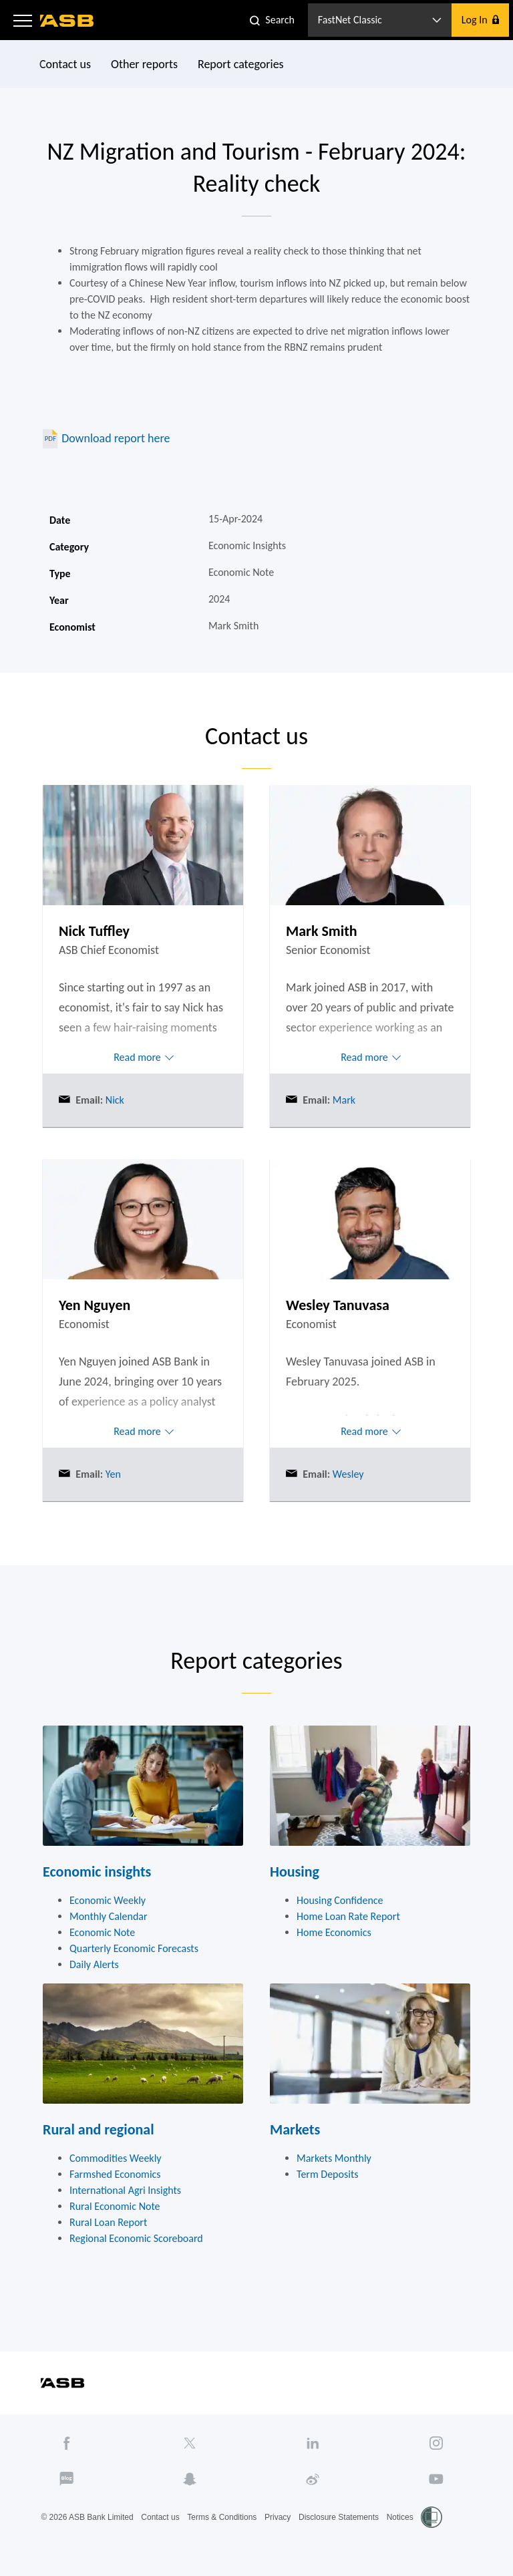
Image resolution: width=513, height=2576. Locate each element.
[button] (22, 20)
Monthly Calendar (108, 1916)
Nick (113, 1100)
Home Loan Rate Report (348, 1916)
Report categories (241, 64)
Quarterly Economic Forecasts (133, 1948)
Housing (294, 1872)
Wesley (346, 1474)
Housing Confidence (340, 1900)
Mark (342, 1100)
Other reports (144, 64)
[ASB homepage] (67, 21)
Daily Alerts (94, 1964)
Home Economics (334, 1932)
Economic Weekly (107, 1900)
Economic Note (102, 1932)
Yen (112, 1474)
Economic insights (97, 1872)
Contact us (65, 64)
